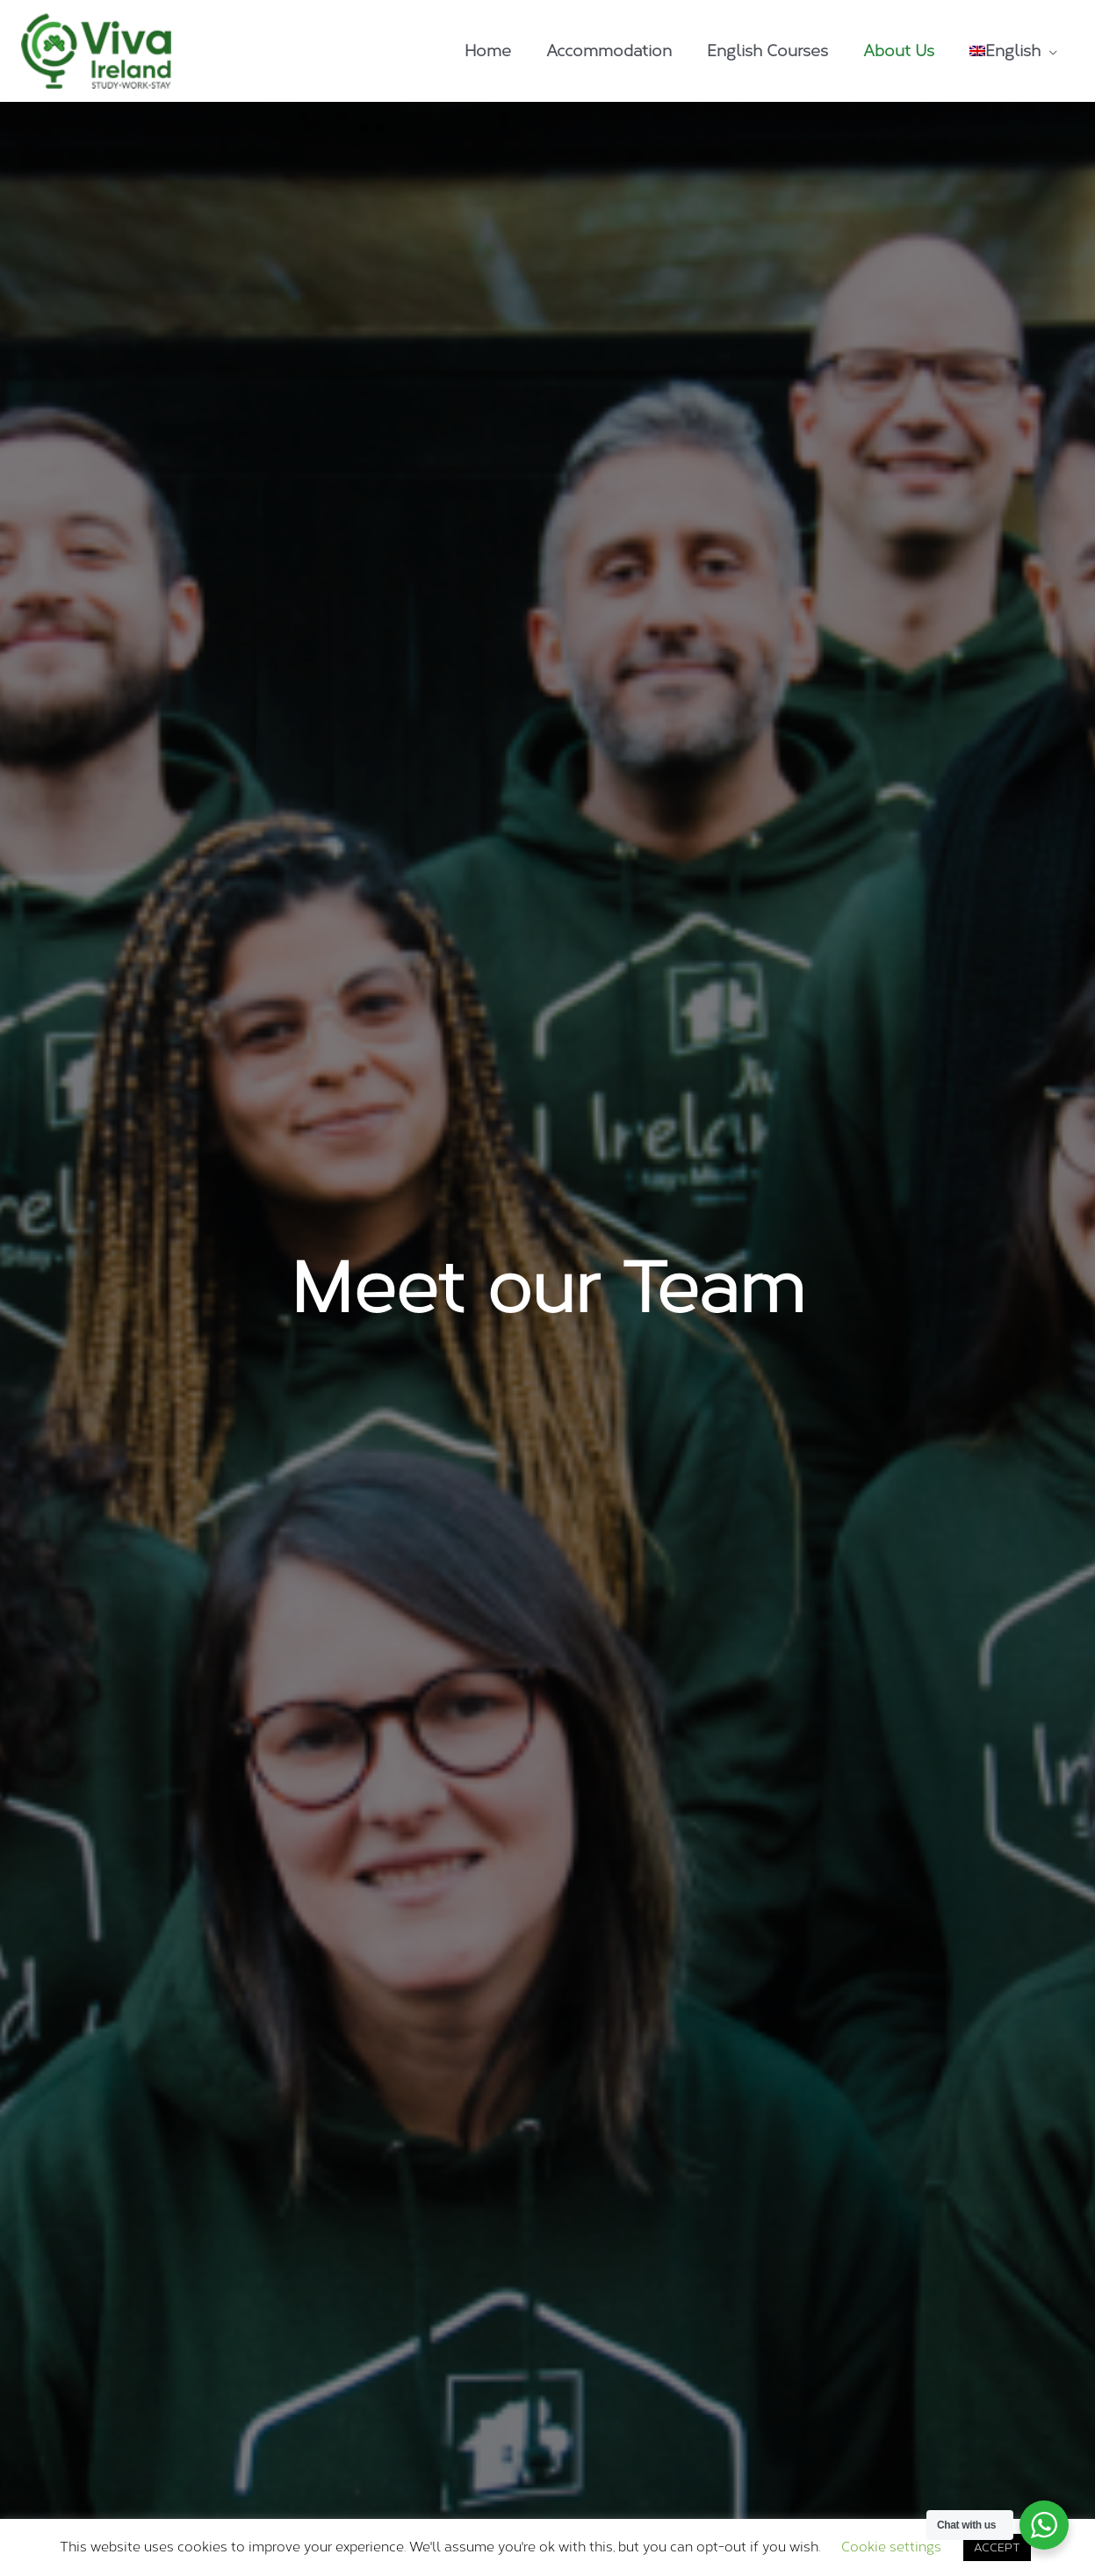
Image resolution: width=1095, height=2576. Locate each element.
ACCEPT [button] (997, 2547)
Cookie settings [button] (891, 2547)
